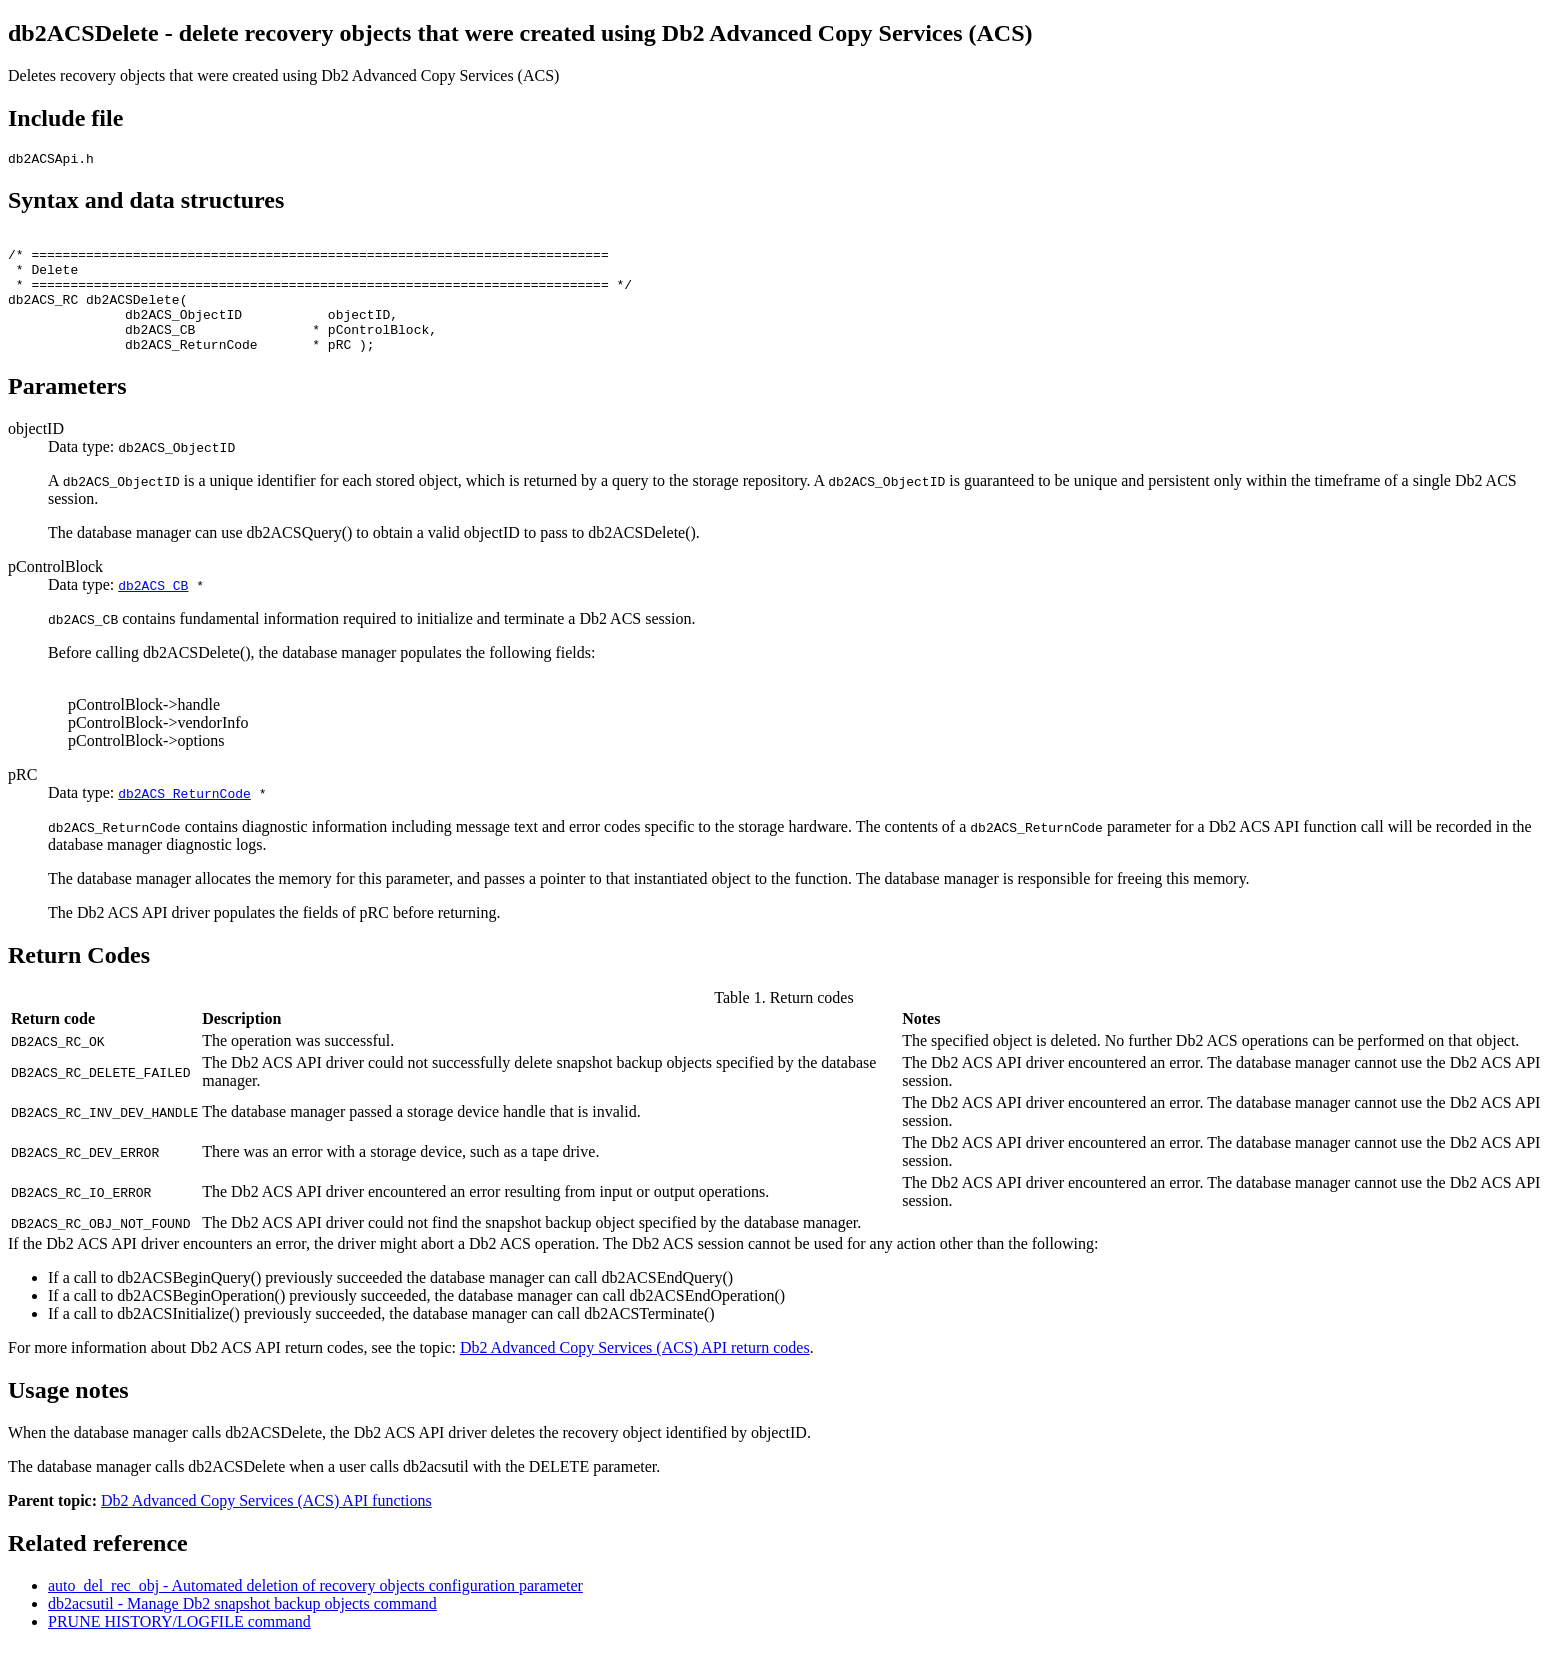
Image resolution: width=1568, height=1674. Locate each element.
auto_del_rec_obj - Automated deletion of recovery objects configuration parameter (315, 1612)
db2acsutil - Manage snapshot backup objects (242, 1630)
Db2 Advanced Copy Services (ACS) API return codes (635, 1374)
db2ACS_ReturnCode (184, 820)
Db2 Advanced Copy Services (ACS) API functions (266, 1527)
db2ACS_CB (153, 612)
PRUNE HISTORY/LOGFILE (179, 1648)
